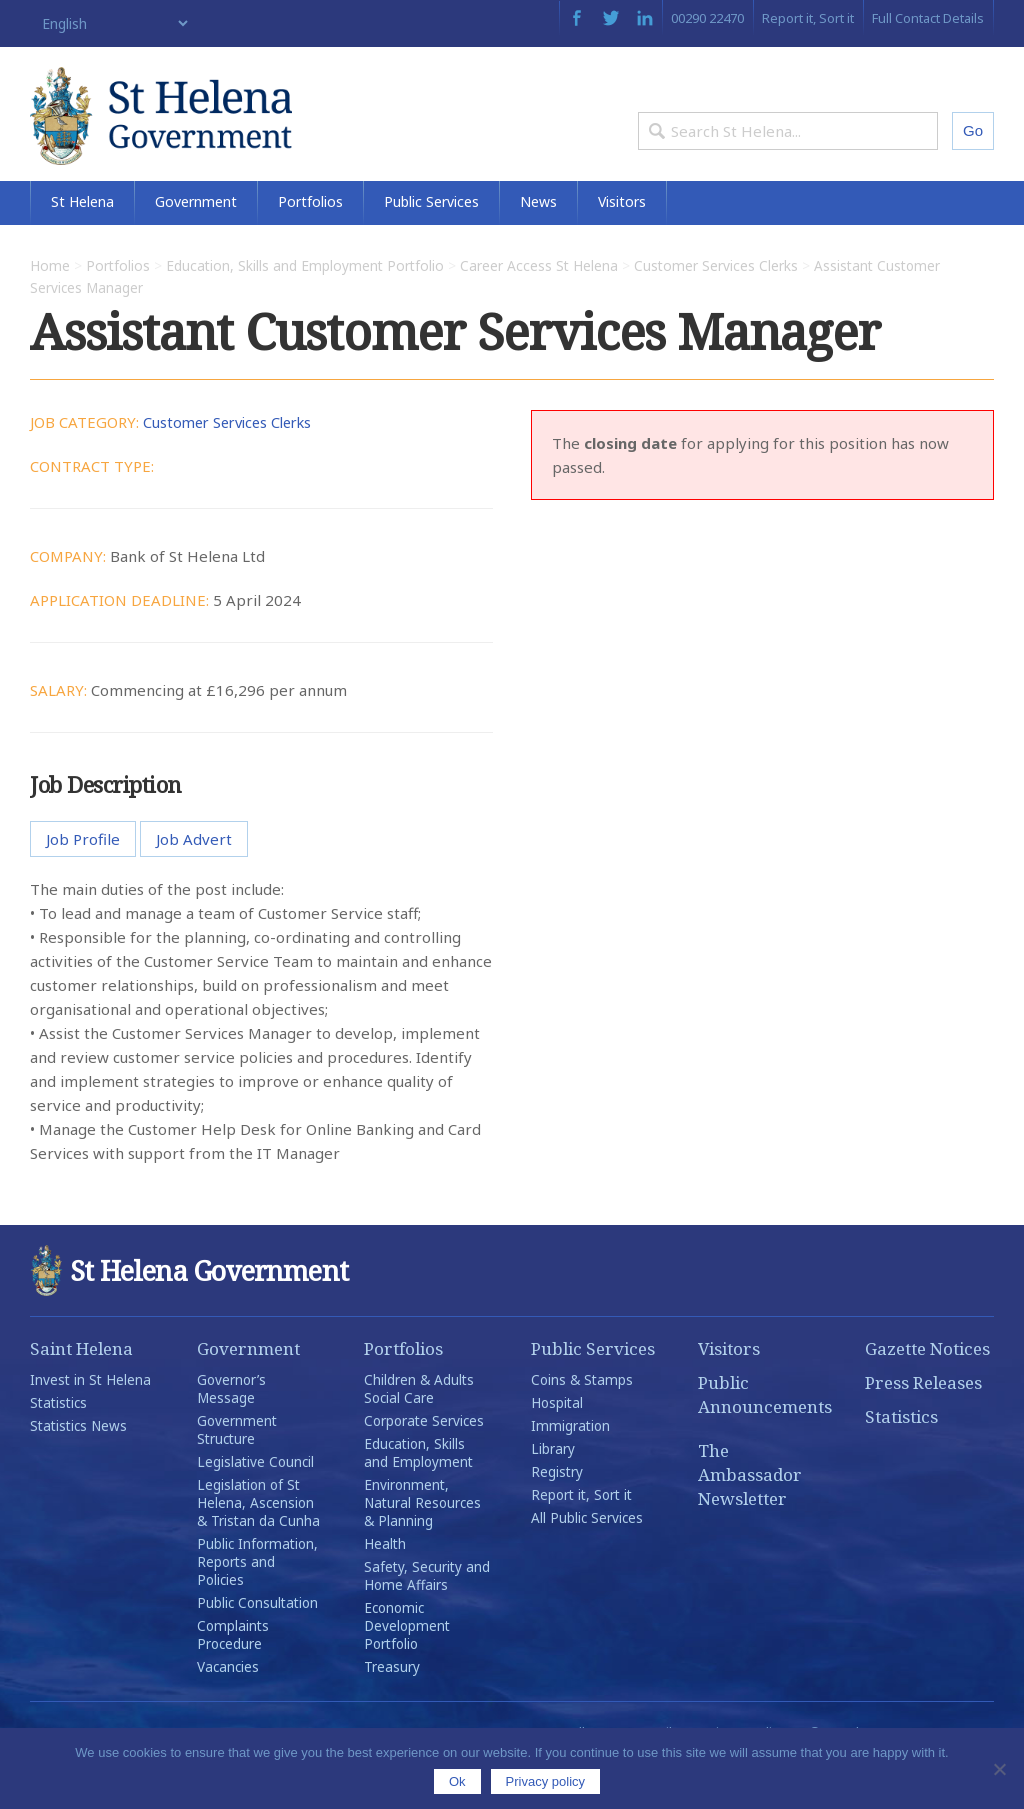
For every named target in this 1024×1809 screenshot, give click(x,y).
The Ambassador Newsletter (750, 1520)
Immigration (570, 1472)
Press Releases (923, 1428)
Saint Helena (81, 1394)
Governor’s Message (231, 1435)
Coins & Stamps (582, 1426)
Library (553, 1495)
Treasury (392, 1713)
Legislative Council (255, 1508)
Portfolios (310, 247)
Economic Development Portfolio (407, 1672)
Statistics (58, 1449)
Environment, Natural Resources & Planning (422, 1549)
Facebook (576, 18)
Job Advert (194, 885)
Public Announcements (762, 1440)
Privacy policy (545, 1781)
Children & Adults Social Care (419, 1435)
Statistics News (78, 1472)
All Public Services (587, 1564)
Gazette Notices (927, 1394)
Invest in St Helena (90, 1426)
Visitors (622, 247)
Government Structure (237, 1476)
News (538, 247)
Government (196, 247)
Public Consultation (257, 1649)
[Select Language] (110, 23)
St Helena (82, 247)
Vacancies (228, 1713)
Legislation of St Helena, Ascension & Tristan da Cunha (258, 1549)
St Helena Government (203, 132)
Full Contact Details (928, 18)
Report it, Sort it (808, 18)
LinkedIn (645, 18)
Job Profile (83, 885)
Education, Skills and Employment (418, 1499)
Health (385, 1590)
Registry (557, 1518)
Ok (457, 1781)
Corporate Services (424, 1467)
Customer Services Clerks (233, 468)
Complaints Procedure (233, 1681)
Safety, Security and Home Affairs (427, 1622)
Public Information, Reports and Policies (257, 1608)
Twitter (611, 18)
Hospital (557, 1449)
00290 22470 (707, 18)
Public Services (431, 247)
